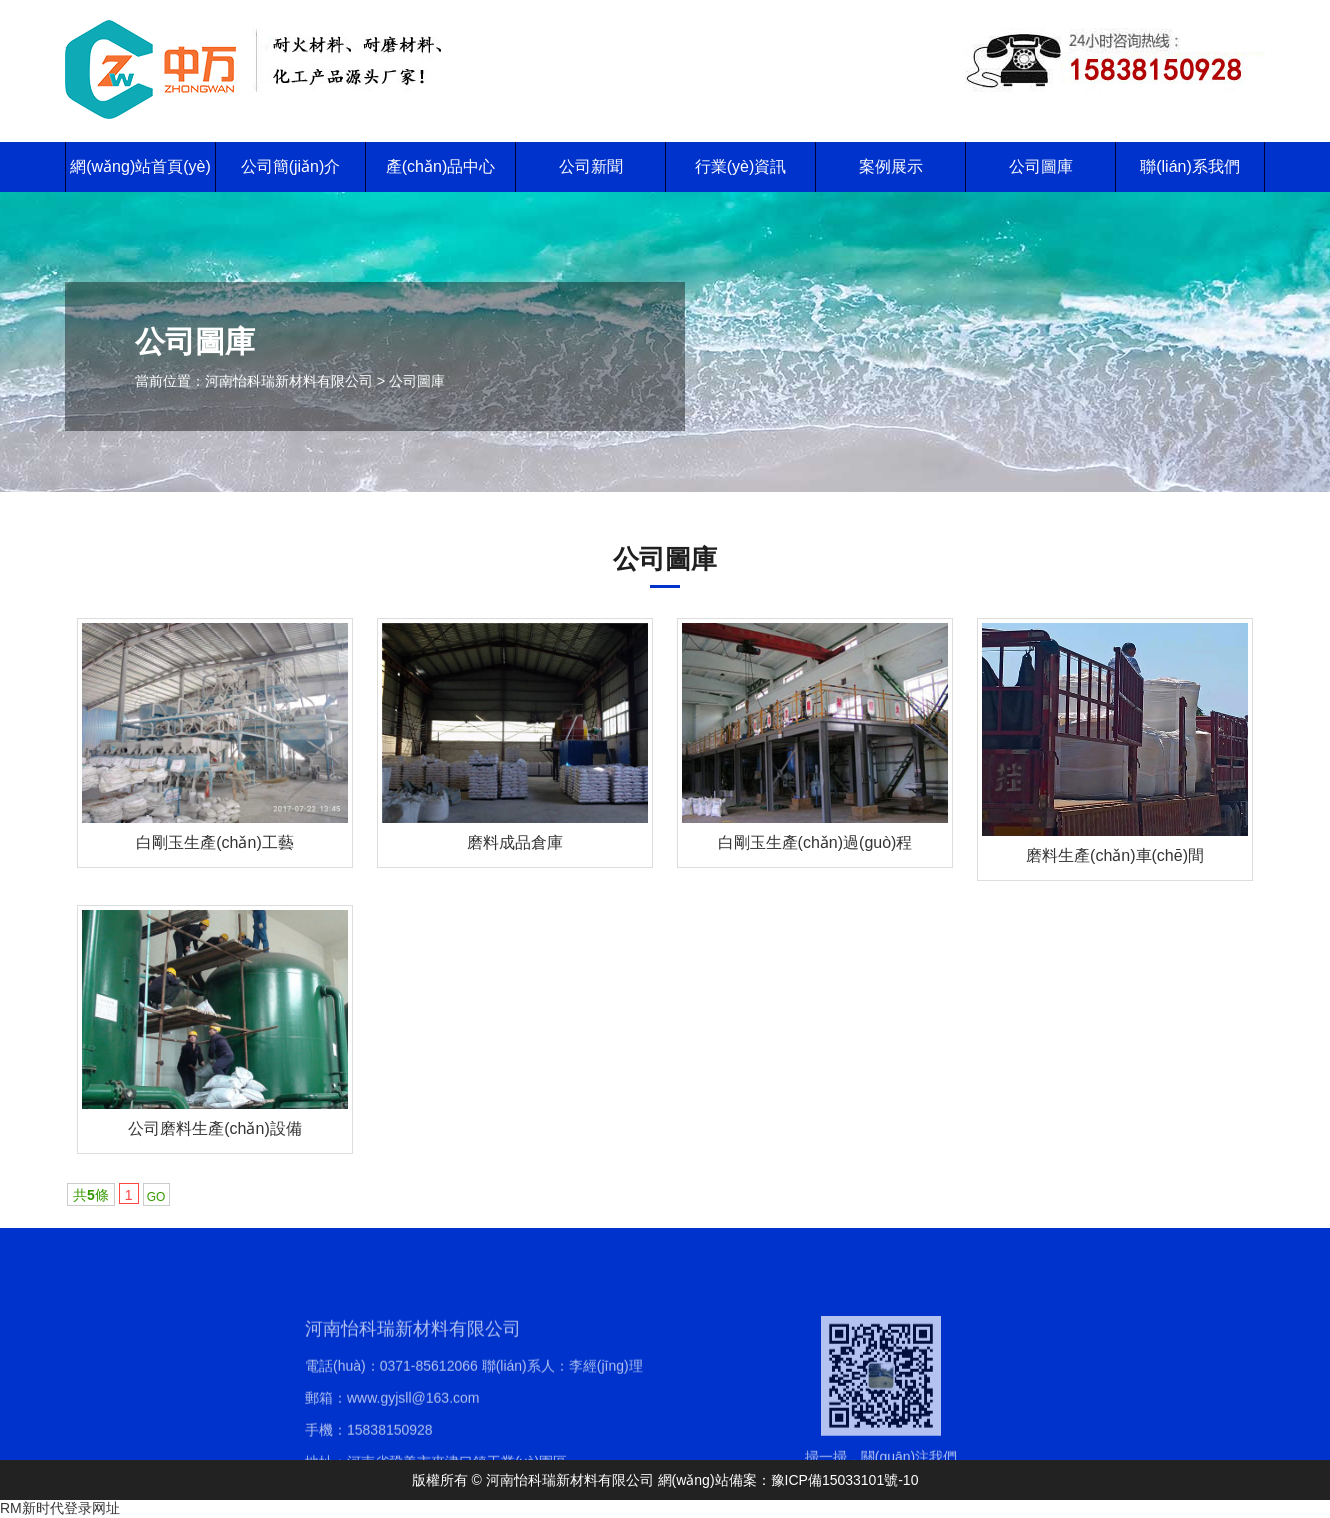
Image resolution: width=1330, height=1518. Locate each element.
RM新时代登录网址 (60, 1508)
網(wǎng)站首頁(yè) (140, 166)
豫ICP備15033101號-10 (845, 1480)
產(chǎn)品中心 (440, 166)
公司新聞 (591, 166)
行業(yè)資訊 (741, 166)
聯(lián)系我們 (1190, 166)
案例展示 (891, 166)
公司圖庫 (1041, 166)
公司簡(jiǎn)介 (291, 166)
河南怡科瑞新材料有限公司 (289, 381)
